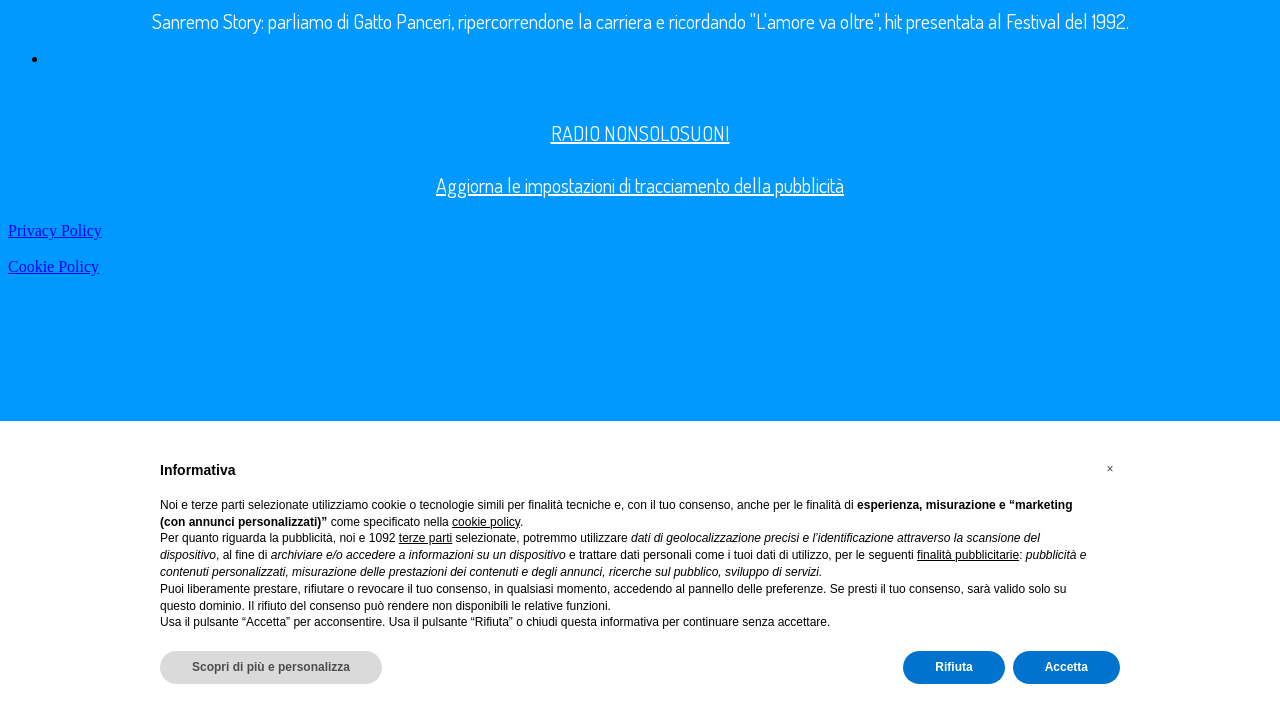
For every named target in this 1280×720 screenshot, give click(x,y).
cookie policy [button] (486, 522)
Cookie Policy (53, 266)
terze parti (425, 538)
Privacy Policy (55, 230)
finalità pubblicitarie (968, 555)
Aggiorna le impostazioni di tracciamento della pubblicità (640, 185)
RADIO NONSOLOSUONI (640, 133)
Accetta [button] (1066, 667)
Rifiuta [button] (953, 667)
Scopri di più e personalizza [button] (271, 667)
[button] (1110, 469)
